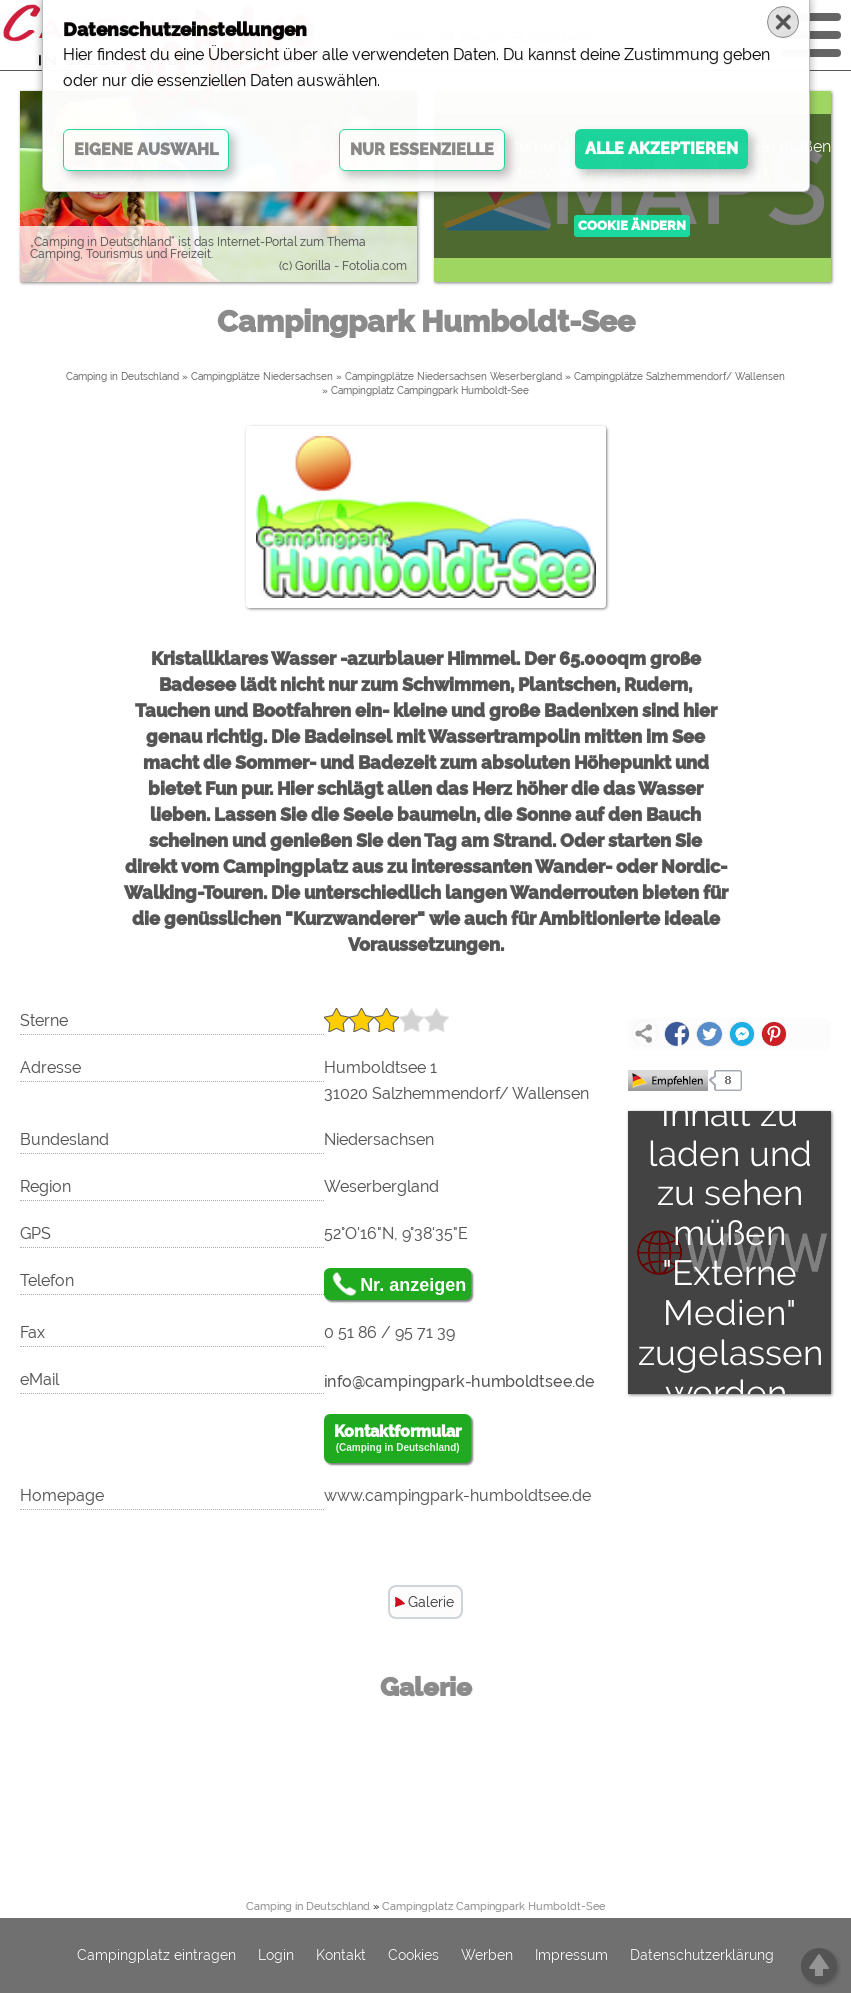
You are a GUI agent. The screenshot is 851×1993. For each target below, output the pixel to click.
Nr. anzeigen (413, 1285)
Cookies (413, 1956)
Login (276, 1956)
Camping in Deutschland (122, 376)
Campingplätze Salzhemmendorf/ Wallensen (679, 376)
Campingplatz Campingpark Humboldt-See (430, 390)
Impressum (571, 1956)
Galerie (431, 1602)
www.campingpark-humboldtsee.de (457, 1495)
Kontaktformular (397, 1439)
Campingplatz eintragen (156, 1956)
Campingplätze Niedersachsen (262, 376)
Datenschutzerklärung (702, 1956)
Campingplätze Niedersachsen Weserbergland (453, 376)
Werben (487, 1956)
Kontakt (341, 1956)
